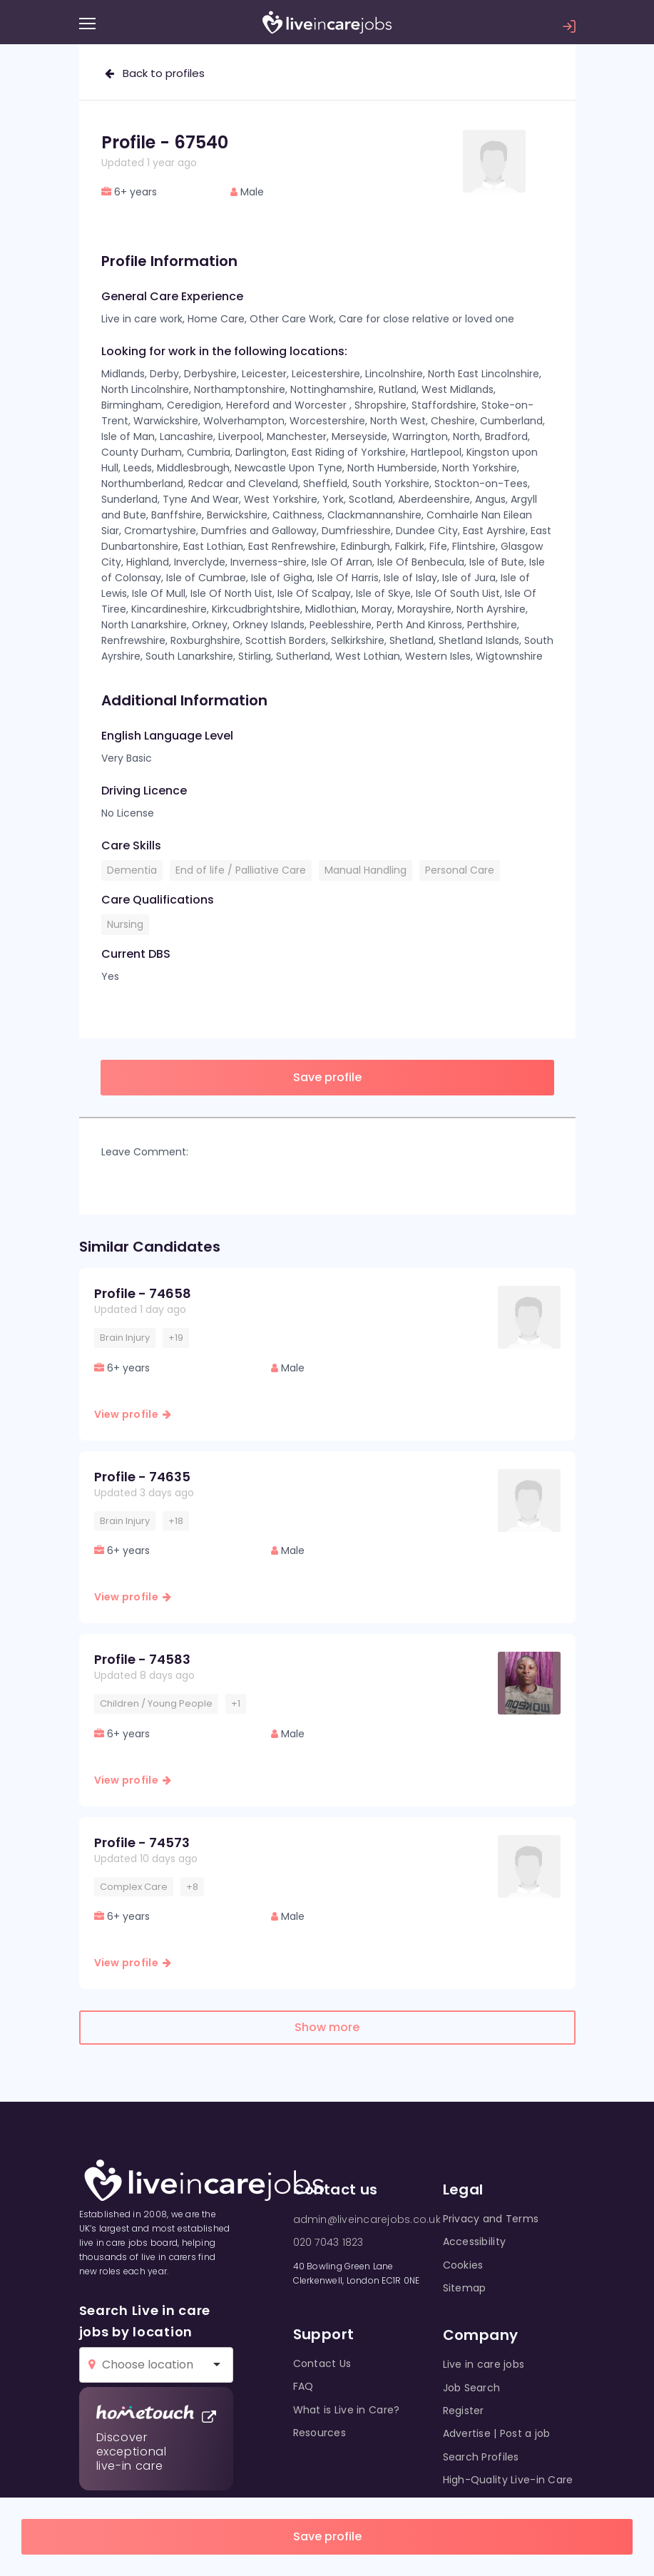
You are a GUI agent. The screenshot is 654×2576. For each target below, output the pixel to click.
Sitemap (464, 2288)
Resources (320, 2433)
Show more (327, 2027)
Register (463, 2410)
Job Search (472, 2388)
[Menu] (87, 23)
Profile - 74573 (142, 1842)
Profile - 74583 (142, 1659)
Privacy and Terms (491, 2219)
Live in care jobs (484, 2364)
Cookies (463, 2265)
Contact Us (322, 2363)
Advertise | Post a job (497, 2433)
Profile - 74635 (142, 1477)
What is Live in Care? (346, 2410)
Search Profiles (481, 2457)
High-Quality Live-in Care (508, 2480)
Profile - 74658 (142, 1293)
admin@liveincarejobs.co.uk (367, 2219)
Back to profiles (155, 73)
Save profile (327, 2536)
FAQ (303, 2386)
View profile (133, 1414)
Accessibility (474, 2241)
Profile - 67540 (164, 142)
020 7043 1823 (328, 2242)
